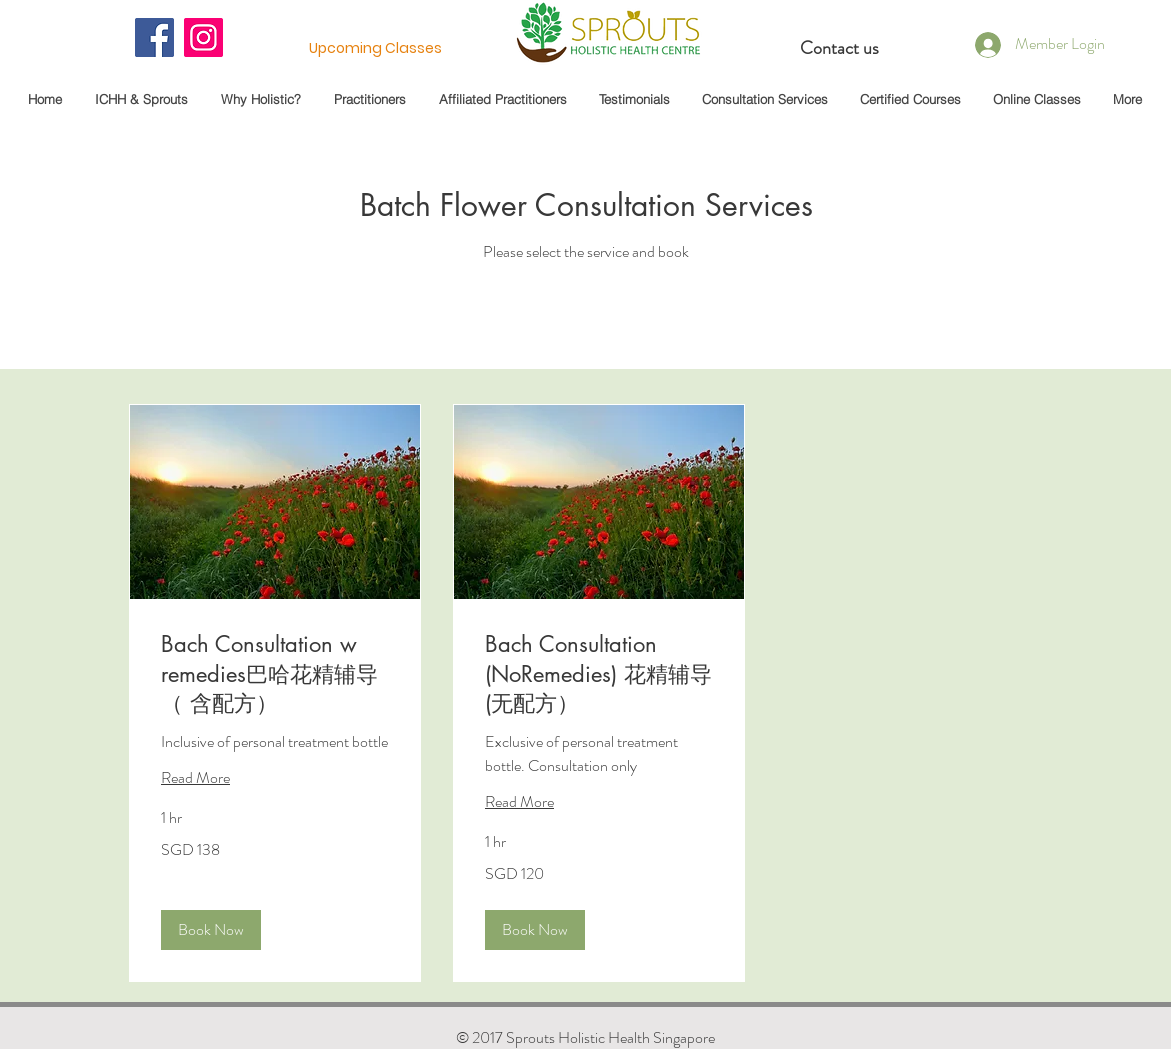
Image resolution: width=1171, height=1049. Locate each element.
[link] (275, 674)
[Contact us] (840, 49)
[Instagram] (203, 37)
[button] (211, 930)
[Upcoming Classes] (375, 49)
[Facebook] (154, 37)
